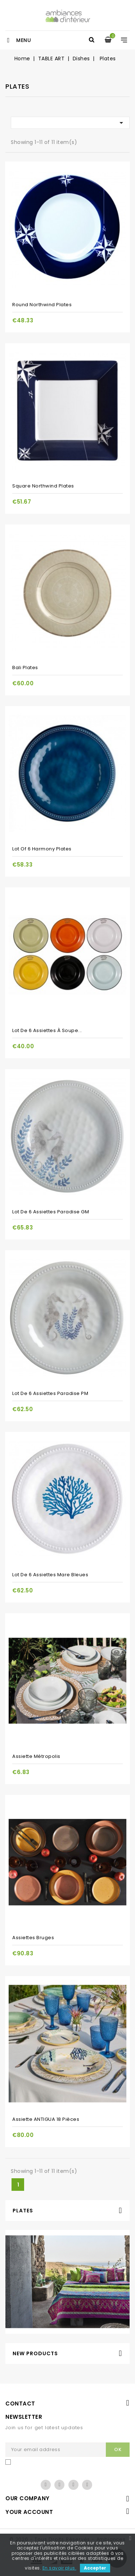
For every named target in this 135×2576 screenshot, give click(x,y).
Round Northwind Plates (42, 304)
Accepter (95, 2568)
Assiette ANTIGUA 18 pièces (45, 2119)
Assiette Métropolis (36, 1756)
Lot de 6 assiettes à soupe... (47, 1030)
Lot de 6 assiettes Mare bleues (50, 1574)
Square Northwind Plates (43, 485)
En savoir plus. (59, 2568)
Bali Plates (25, 667)
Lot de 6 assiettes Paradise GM (50, 1211)
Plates (23, 2210)
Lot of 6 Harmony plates (42, 848)
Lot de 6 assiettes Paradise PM (50, 1393)
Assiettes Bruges (33, 1937)
